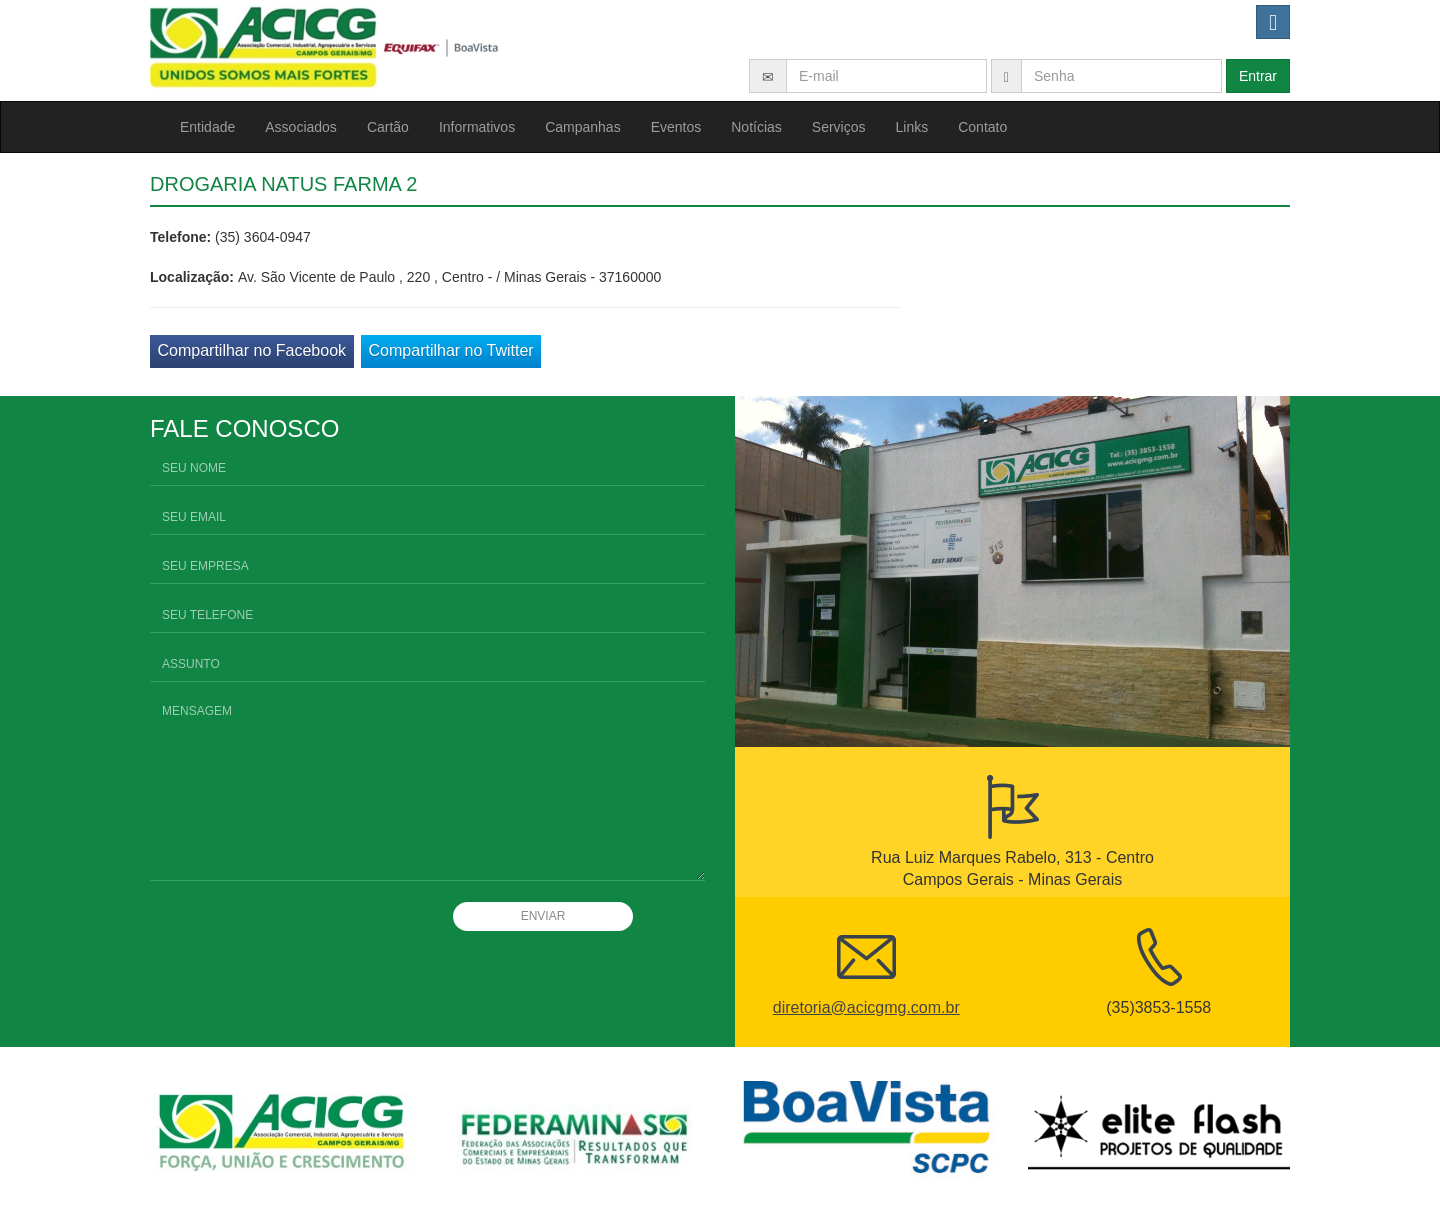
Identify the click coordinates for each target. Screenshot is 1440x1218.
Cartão (388, 127)
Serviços (839, 127)
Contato (982, 127)
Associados (301, 127)
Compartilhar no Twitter (451, 350)
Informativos (477, 127)
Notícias (756, 127)
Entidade (207, 127)
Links (912, 127)
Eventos (676, 127)
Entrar (1258, 76)
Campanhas (583, 127)
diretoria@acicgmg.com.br (866, 1007)
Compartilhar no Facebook (252, 350)
